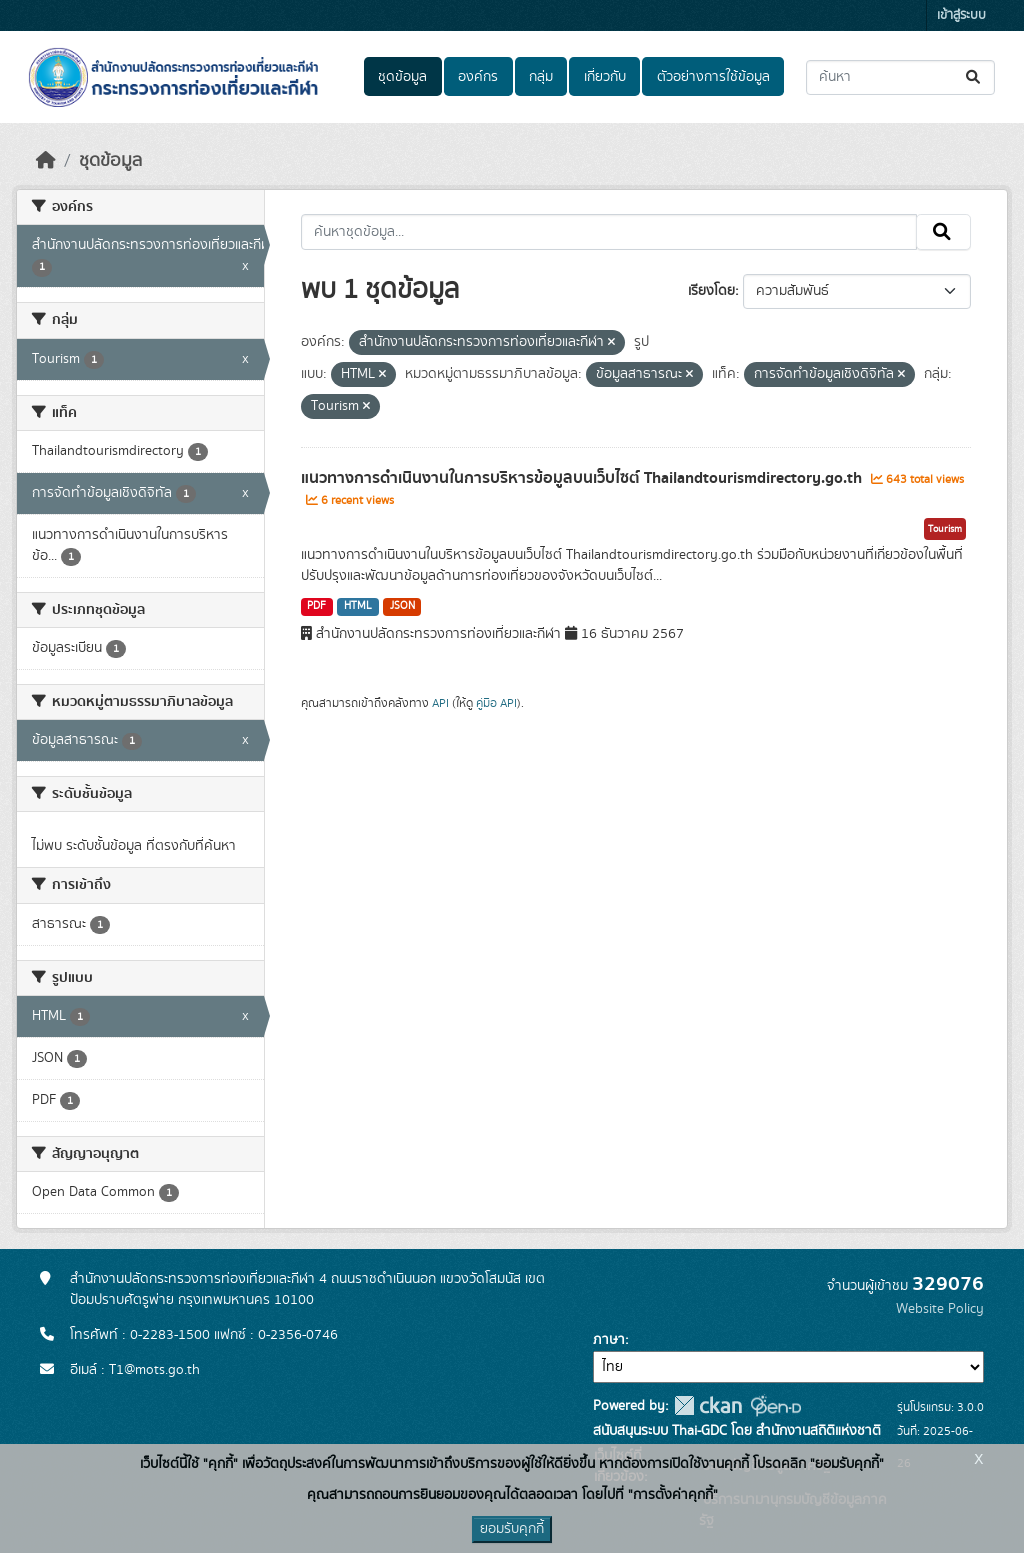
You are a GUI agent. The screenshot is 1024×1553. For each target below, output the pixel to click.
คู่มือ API (496, 703)
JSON (402, 606)
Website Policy (940, 1309)
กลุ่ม (541, 77)
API (440, 703)
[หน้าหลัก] (46, 161)
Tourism (945, 529)
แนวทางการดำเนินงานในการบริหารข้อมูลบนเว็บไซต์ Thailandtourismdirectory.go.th (583, 478)
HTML (358, 606)
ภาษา (609, 1340)
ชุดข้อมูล (402, 77)
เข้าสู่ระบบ (961, 15)
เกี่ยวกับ (605, 77)
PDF (316, 606)
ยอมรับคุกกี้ (512, 1529)
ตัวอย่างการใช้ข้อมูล (713, 77)
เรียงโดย (711, 291)
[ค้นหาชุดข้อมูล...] (900, 77)
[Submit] (974, 77)
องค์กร (478, 77)
